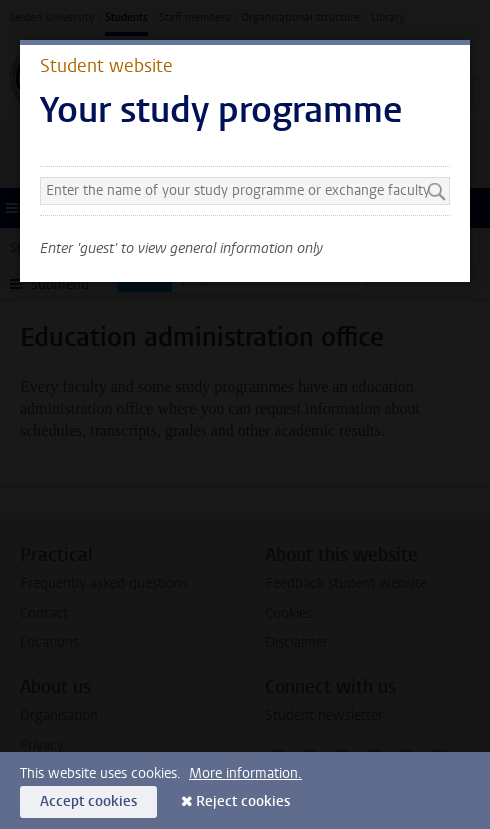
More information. (245, 773)
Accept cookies (88, 801)
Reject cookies (243, 801)
